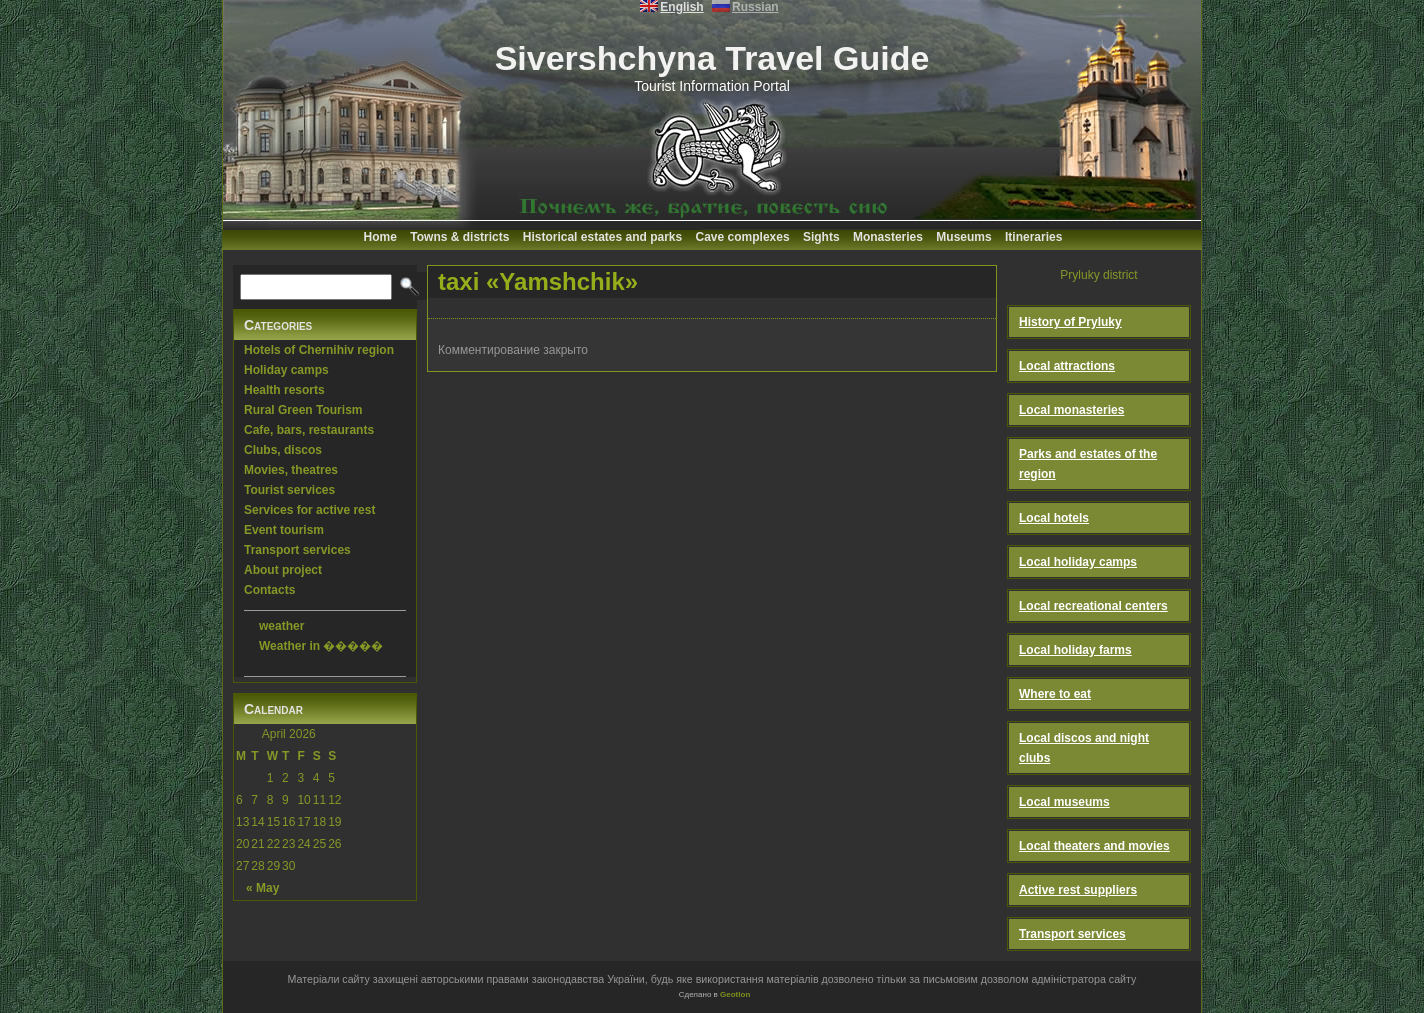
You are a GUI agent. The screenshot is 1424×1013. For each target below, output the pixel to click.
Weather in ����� (321, 646)
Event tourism (284, 530)
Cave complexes (743, 237)
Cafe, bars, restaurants (309, 430)
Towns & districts (459, 237)
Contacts (269, 590)
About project (283, 570)
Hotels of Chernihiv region (319, 350)
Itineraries (1033, 237)
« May (262, 888)
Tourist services (289, 490)
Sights (821, 237)
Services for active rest (309, 510)
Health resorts (284, 390)
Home (380, 237)
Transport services (297, 550)
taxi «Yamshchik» (538, 281)
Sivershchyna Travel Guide (712, 58)
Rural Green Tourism (303, 410)
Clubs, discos (283, 450)
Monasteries (888, 237)
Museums (963, 237)
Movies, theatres (291, 470)
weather (281, 626)
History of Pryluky (1070, 322)
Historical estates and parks (602, 237)
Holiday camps (286, 370)
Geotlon (735, 994)
